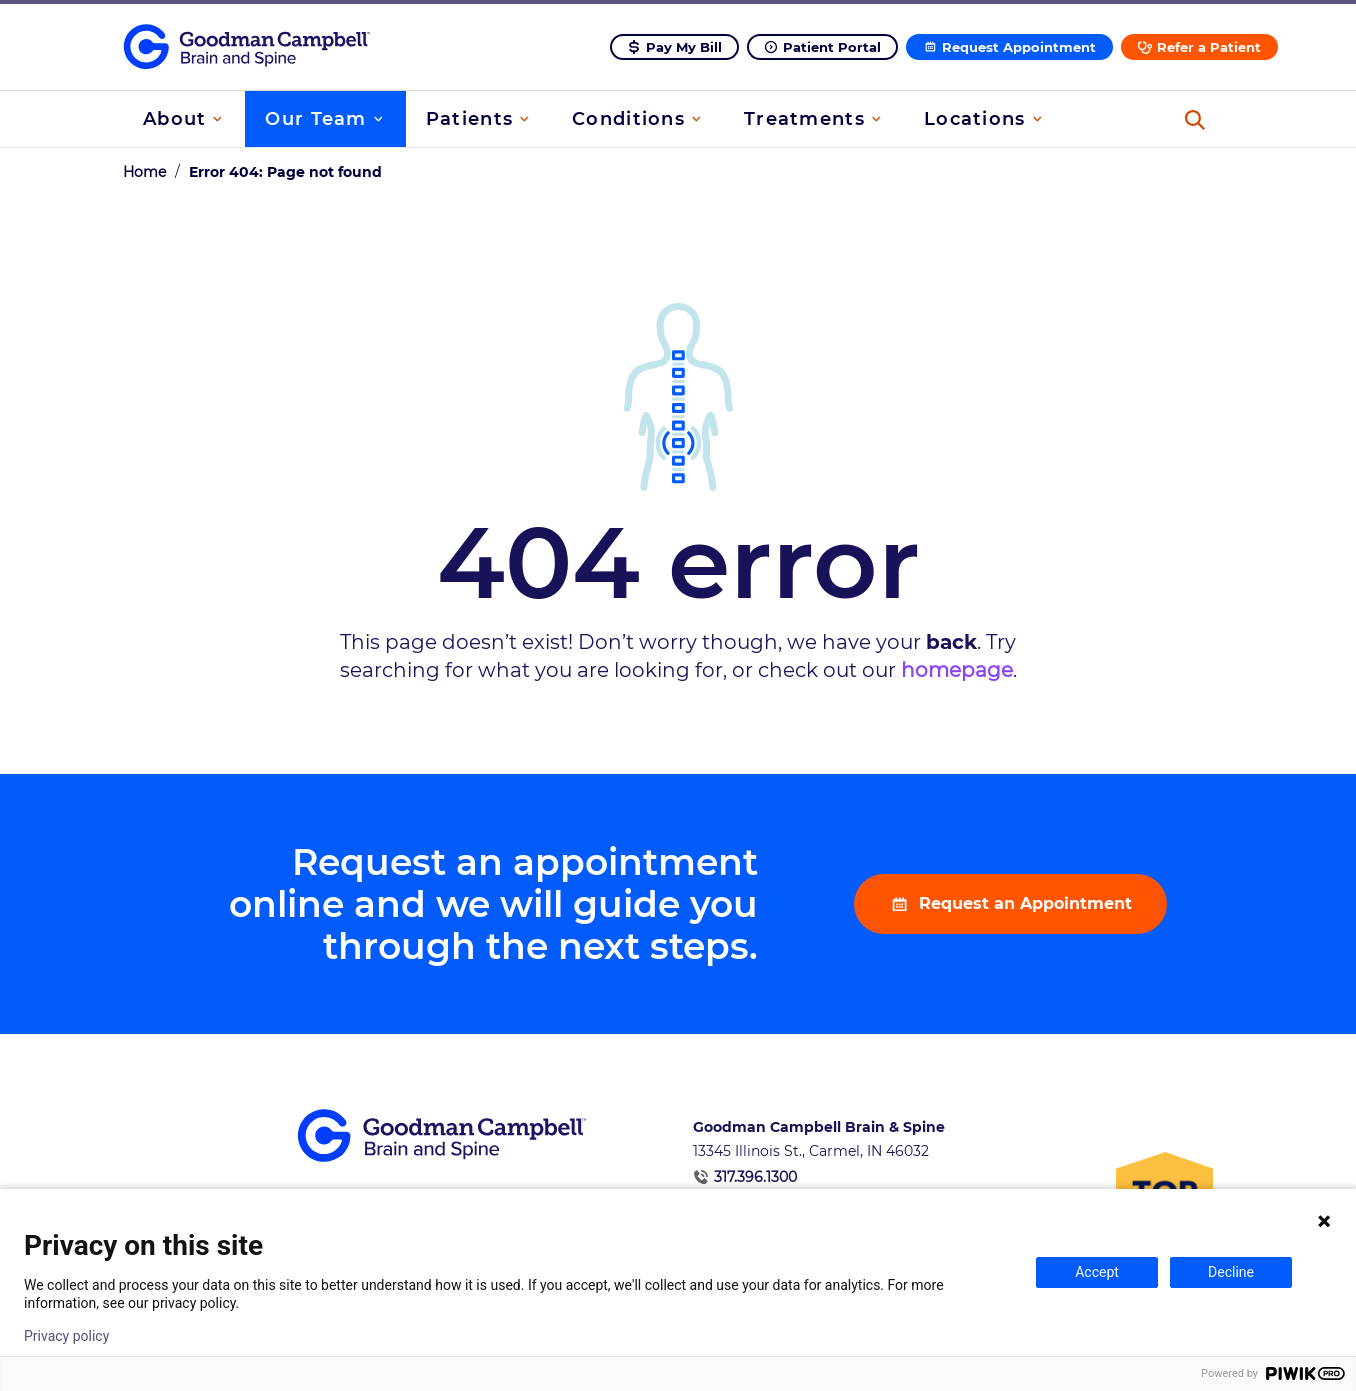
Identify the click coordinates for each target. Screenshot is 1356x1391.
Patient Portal (832, 47)
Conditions (628, 119)
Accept (1097, 1272)
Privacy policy (66, 1336)
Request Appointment (1019, 47)
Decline (1231, 1272)
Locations (975, 119)
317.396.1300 (755, 1177)
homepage (957, 670)
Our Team (315, 119)
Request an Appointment (1023, 903)
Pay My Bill (684, 47)
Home (144, 172)
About (174, 119)
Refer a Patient (1209, 47)
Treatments (804, 119)
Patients (469, 119)
